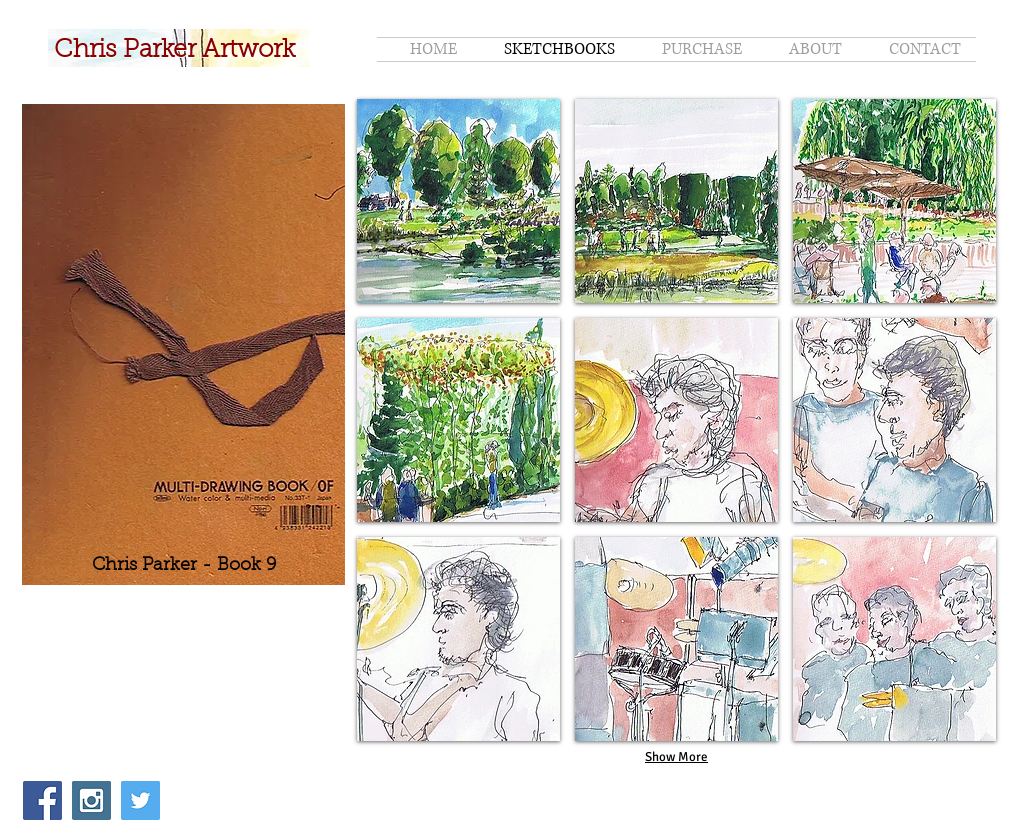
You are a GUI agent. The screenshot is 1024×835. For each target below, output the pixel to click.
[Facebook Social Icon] (42, 800)
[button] (458, 201)
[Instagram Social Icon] (91, 800)
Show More (676, 757)
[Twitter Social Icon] (140, 800)
